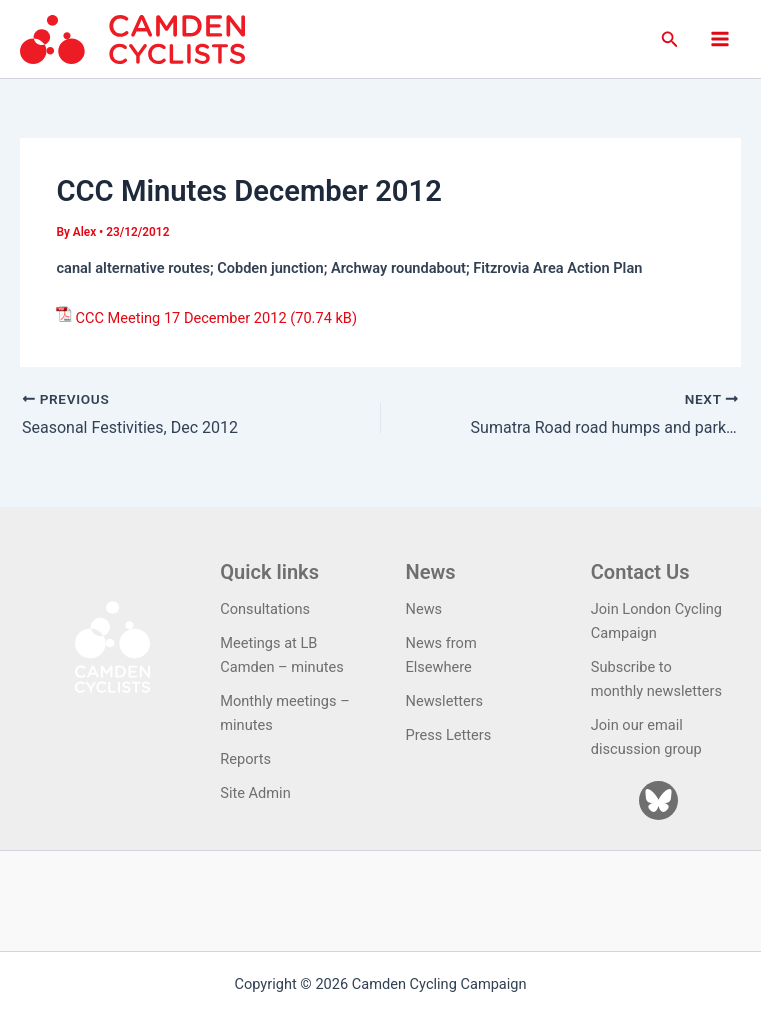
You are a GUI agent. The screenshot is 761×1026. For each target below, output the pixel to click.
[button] (670, 39)
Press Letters (449, 735)
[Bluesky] (658, 800)
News (424, 609)
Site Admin (255, 793)
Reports (245, 759)
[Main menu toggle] (720, 39)
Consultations (265, 609)
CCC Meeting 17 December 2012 (180, 318)
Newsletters (445, 701)
